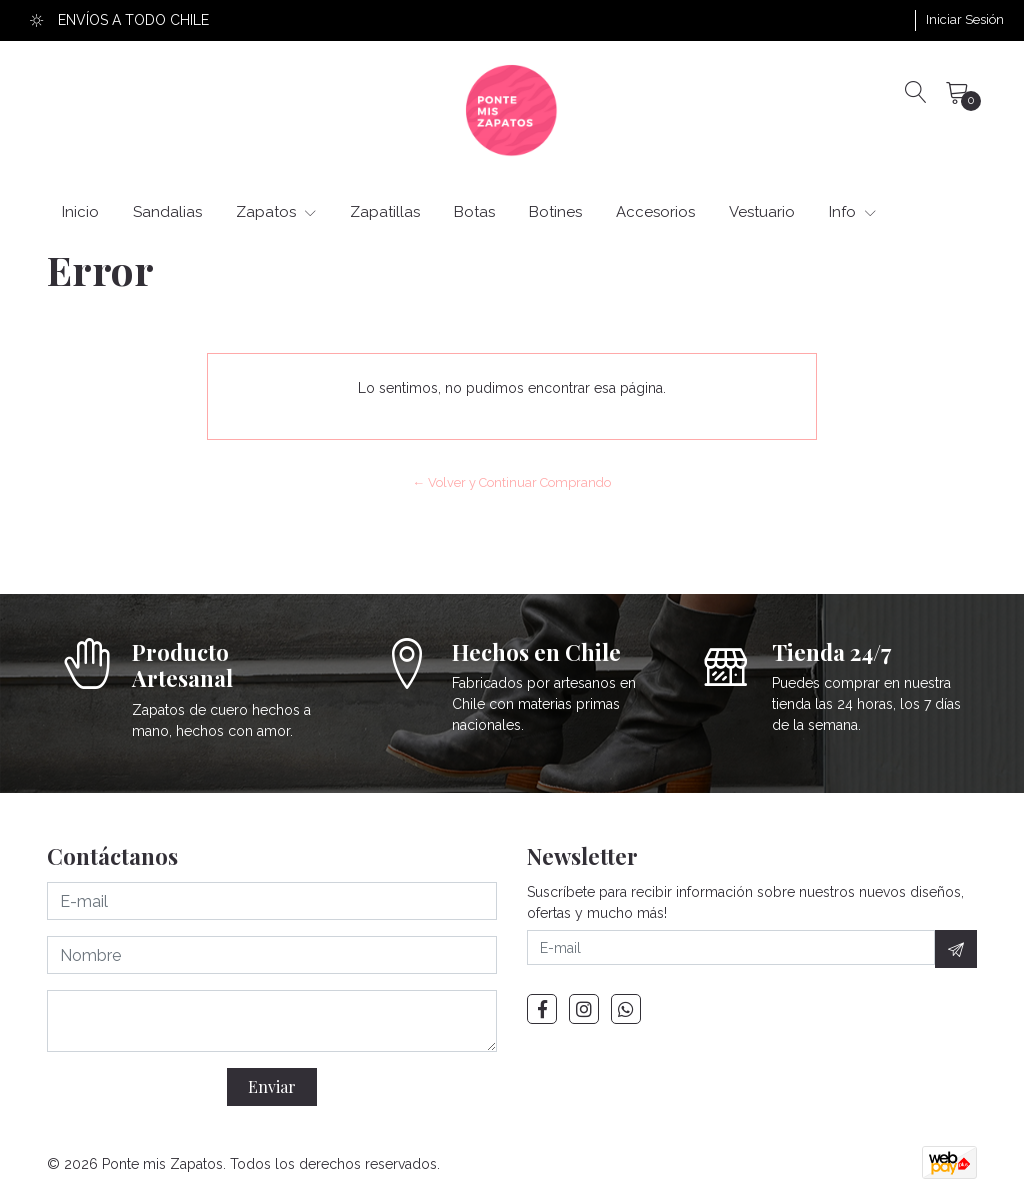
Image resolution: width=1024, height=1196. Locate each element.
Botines (555, 212)
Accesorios (655, 212)
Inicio (80, 212)
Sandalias (167, 212)
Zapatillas (385, 212)
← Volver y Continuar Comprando (512, 482)
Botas (474, 212)
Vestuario (762, 212)
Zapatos (276, 212)
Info (852, 212)
